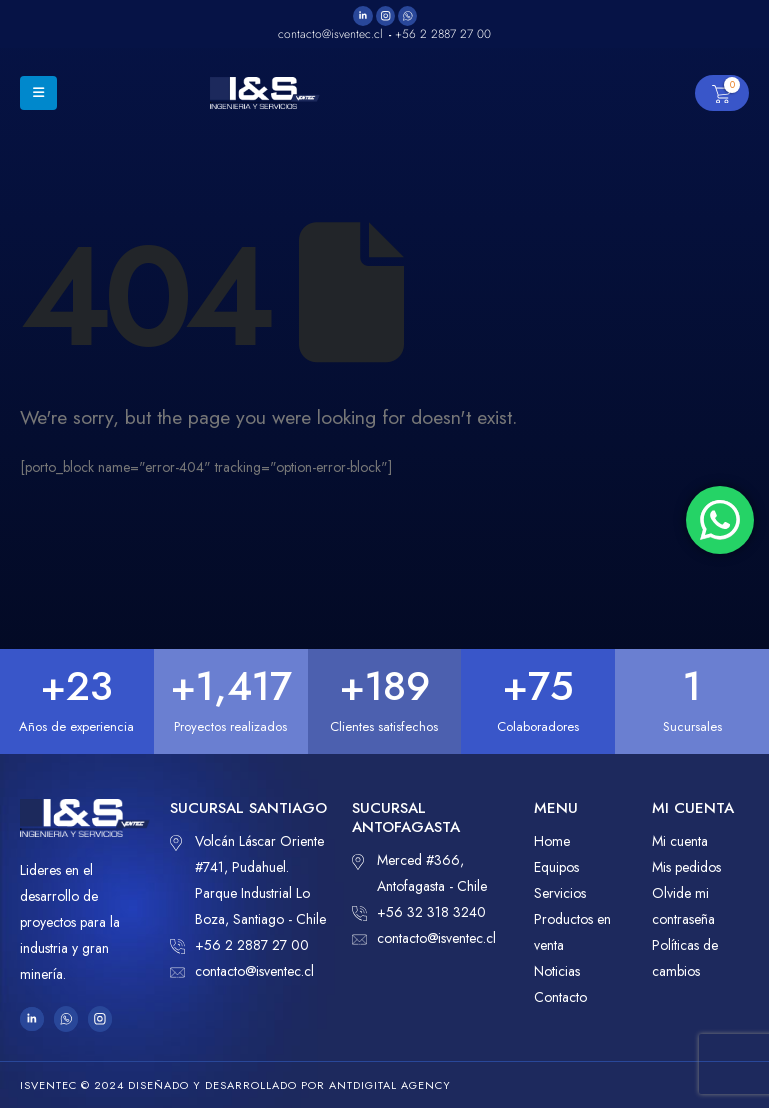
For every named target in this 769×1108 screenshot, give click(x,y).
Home (552, 841)
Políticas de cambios (685, 958)
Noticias (557, 971)
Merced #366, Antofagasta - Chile (419, 871)
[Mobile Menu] (38, 93)
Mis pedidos (686, 867)
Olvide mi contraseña (683, 906)
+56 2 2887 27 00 (239, 945)
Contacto (560, 997)
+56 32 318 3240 (419, 912)
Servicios (560, 893)
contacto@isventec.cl (242, 971)
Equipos (556, 867)
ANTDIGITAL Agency (390, 1085)
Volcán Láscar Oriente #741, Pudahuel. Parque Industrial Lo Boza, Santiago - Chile (248, 878)
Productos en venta (572, 932)
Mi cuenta (680, 841)
